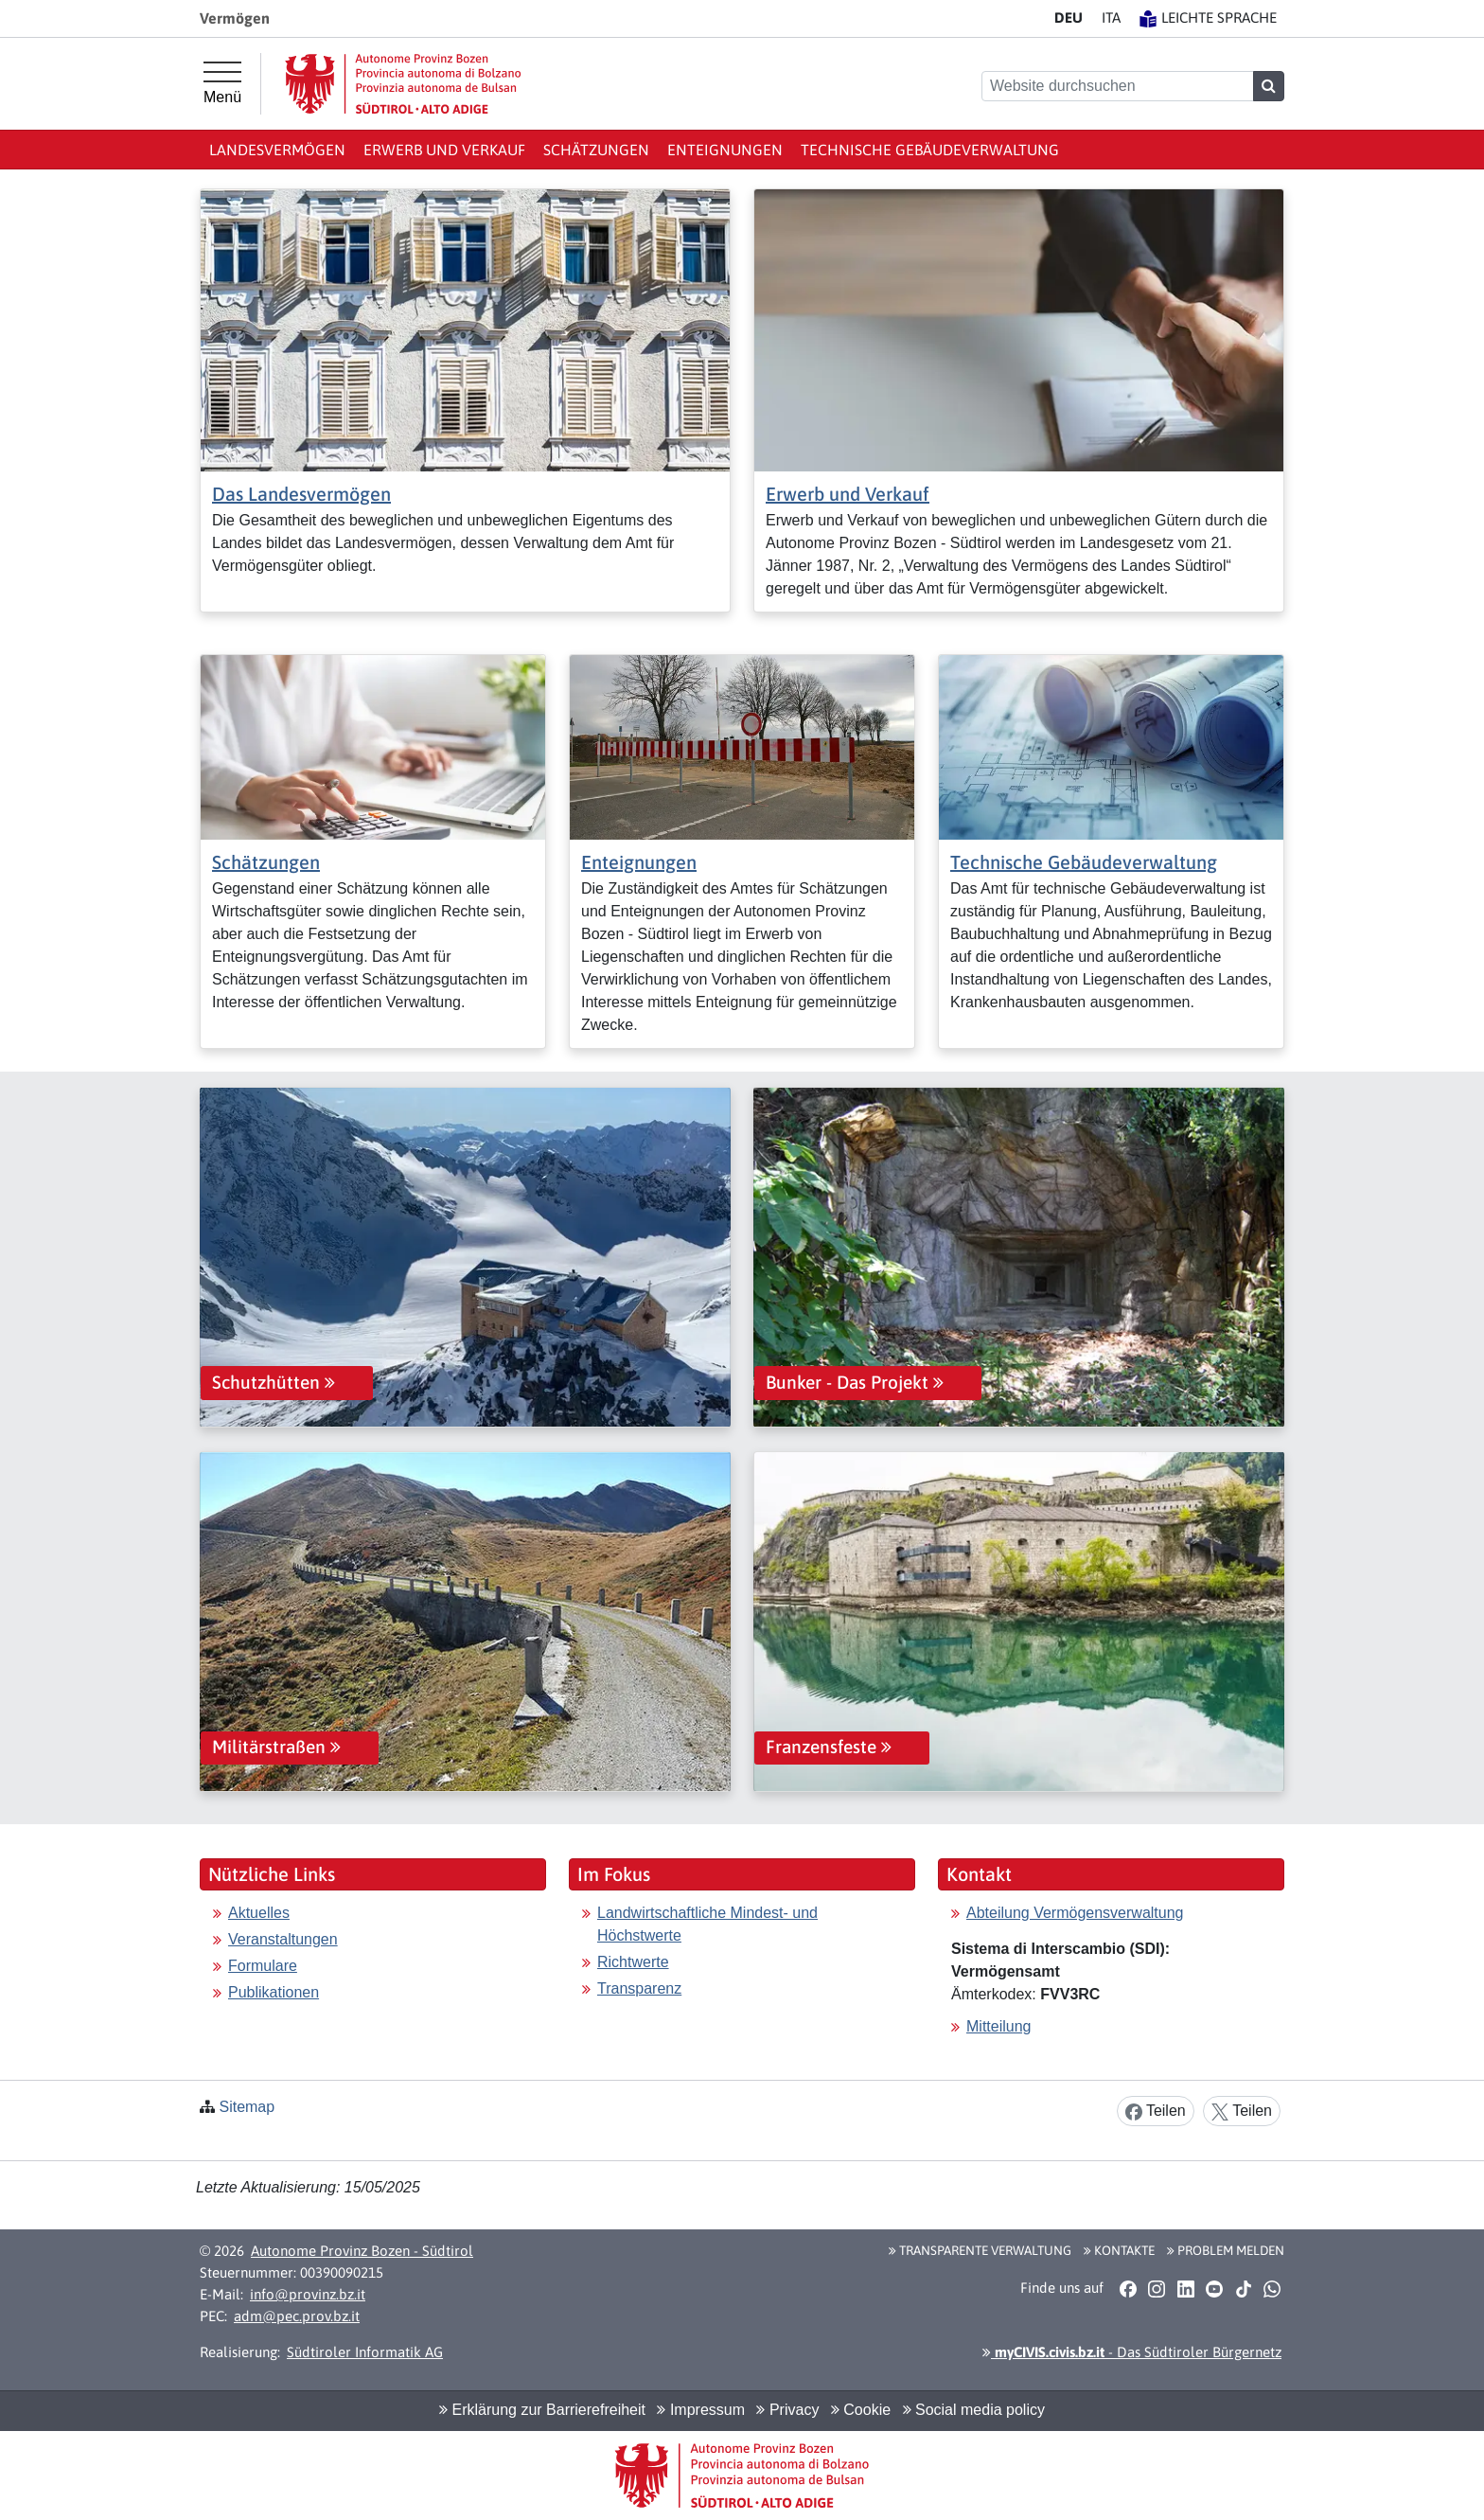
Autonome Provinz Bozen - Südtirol (362, 2251)
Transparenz (639, 1988)
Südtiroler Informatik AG (365, 2352)
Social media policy (974, 2410)
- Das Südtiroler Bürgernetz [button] (1131, 2352)
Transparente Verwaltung (980, 2250)
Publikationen (273, 1992)
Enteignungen (725, 149)
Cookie (861, 2410)
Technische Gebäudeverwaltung (930, 149)
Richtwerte (633, 1962)
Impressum (701, 2410)
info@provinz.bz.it (307, 2294)
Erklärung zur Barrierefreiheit (542, 2410)
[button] (1128, 2289)
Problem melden (1225, 2250)
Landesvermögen (277, 149)
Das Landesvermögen (301, 494)
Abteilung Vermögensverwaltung (1074, 1913)
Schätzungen (596, 149)
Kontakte (1119, 2250)
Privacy (787, 2410)
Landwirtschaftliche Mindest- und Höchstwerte (707, 1924)
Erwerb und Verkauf (444, 149)
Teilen (1155, 2112)
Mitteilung (998, 2026)
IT (1111, 17)
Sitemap (246, 2107)
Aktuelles (259, 1913)
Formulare (262, 1966)
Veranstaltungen (283, 1939)
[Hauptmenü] (222, 83)
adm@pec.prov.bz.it (297, 2316)
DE (1068, 17)
